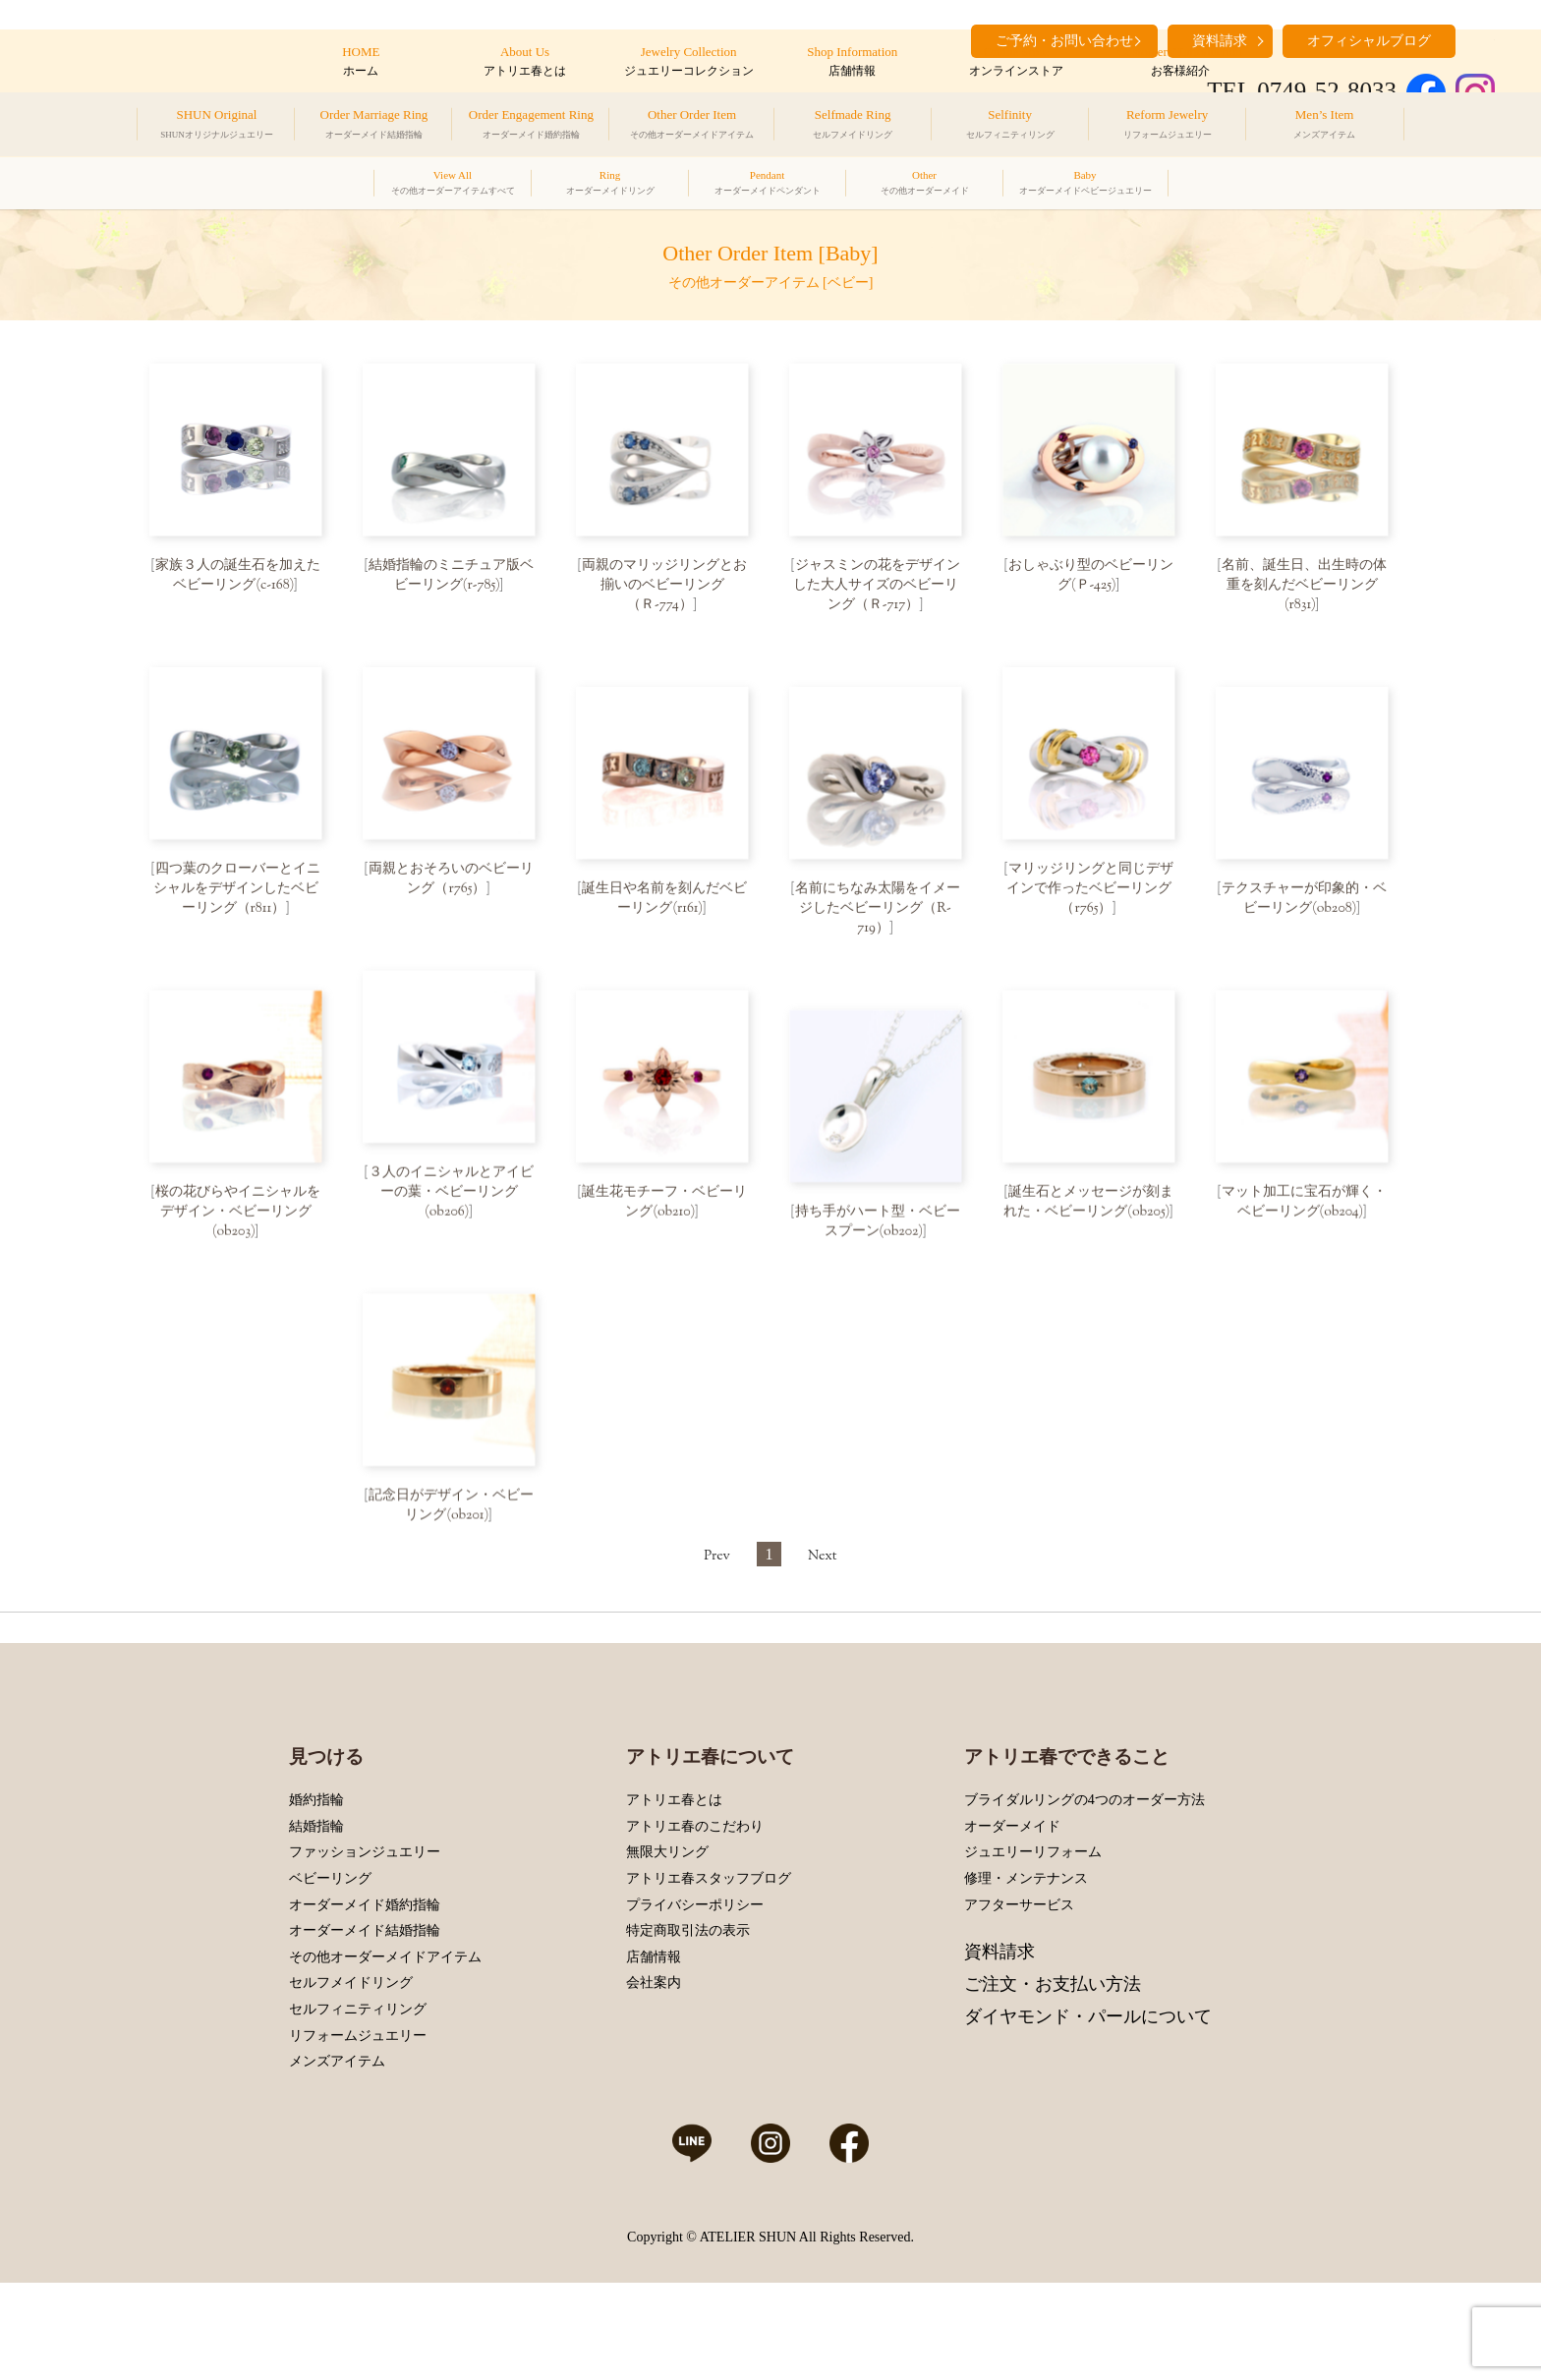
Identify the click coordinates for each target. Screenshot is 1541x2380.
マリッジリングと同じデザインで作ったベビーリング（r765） (1089, 897)
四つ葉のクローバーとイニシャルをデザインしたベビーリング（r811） (236, 897)
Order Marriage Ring (374, 126)
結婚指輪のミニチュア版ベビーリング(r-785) (451, 575)
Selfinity (1010, 126)
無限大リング (667, 1942)
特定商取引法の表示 (688, 2020)
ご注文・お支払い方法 (1052, 2073)
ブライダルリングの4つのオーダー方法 (1084, 1890)
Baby (1085, 185)
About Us (524, 62)
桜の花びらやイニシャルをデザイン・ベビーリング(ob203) (237, 1228)
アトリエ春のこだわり (695, 1915)
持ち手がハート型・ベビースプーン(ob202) (877, 1238)
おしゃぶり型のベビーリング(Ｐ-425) (1090, 575)
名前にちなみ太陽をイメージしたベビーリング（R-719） (877, 916)
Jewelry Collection (688, 62)
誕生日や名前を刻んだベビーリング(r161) (664, 907)
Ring (610, 185)
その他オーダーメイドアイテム (385, 2046)
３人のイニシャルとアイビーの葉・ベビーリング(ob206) (451, 1208)
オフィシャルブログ (1369, 40)
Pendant (768, 185)
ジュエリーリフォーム (1033, 1942)
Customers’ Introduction (1179, 62)
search (1480, 39)
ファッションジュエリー (364, 1942)
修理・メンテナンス (1026, 1967)
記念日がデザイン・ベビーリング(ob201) (451, 1530)
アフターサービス (1019, 1994)
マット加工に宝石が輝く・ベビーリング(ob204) (1304, 1218)
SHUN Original (216, 126)
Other (925, 185)
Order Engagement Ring (531, 126)
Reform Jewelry (1167, 126)
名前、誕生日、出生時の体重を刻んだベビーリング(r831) (1304, 585)
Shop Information (852, 62)
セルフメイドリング (351, 2073)
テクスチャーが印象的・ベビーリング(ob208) (1304, 907)
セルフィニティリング (358, 2098)
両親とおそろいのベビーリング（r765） (451, 887)
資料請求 (999, 2041)
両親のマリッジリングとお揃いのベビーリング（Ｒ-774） (664, 585)
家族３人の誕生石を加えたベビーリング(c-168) (237, 575)
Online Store (1015, 62)
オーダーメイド (1012, 1915)
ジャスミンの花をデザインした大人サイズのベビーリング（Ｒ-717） (876, 585)
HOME (361, 62)
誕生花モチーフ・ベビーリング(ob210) (664, 1218)
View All (453, 185)
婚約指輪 (316, 1890)
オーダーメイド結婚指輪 (364, 2020)
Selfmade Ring (852, 126)
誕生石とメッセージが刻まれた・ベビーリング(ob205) (1087, 1218)
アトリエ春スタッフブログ (708, 1967)
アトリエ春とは (674, 1890)
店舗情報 (653, 2046)
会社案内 (653, 2073)
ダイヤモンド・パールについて (1088, 2106)
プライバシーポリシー (695, 1994)
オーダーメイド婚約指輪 (364, 1994)
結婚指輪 (316, 1915)
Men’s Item (1324, 126)
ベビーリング (330, 1967)
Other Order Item (692, 126)
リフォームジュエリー (358, 2125)
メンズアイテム (337, 2151)
